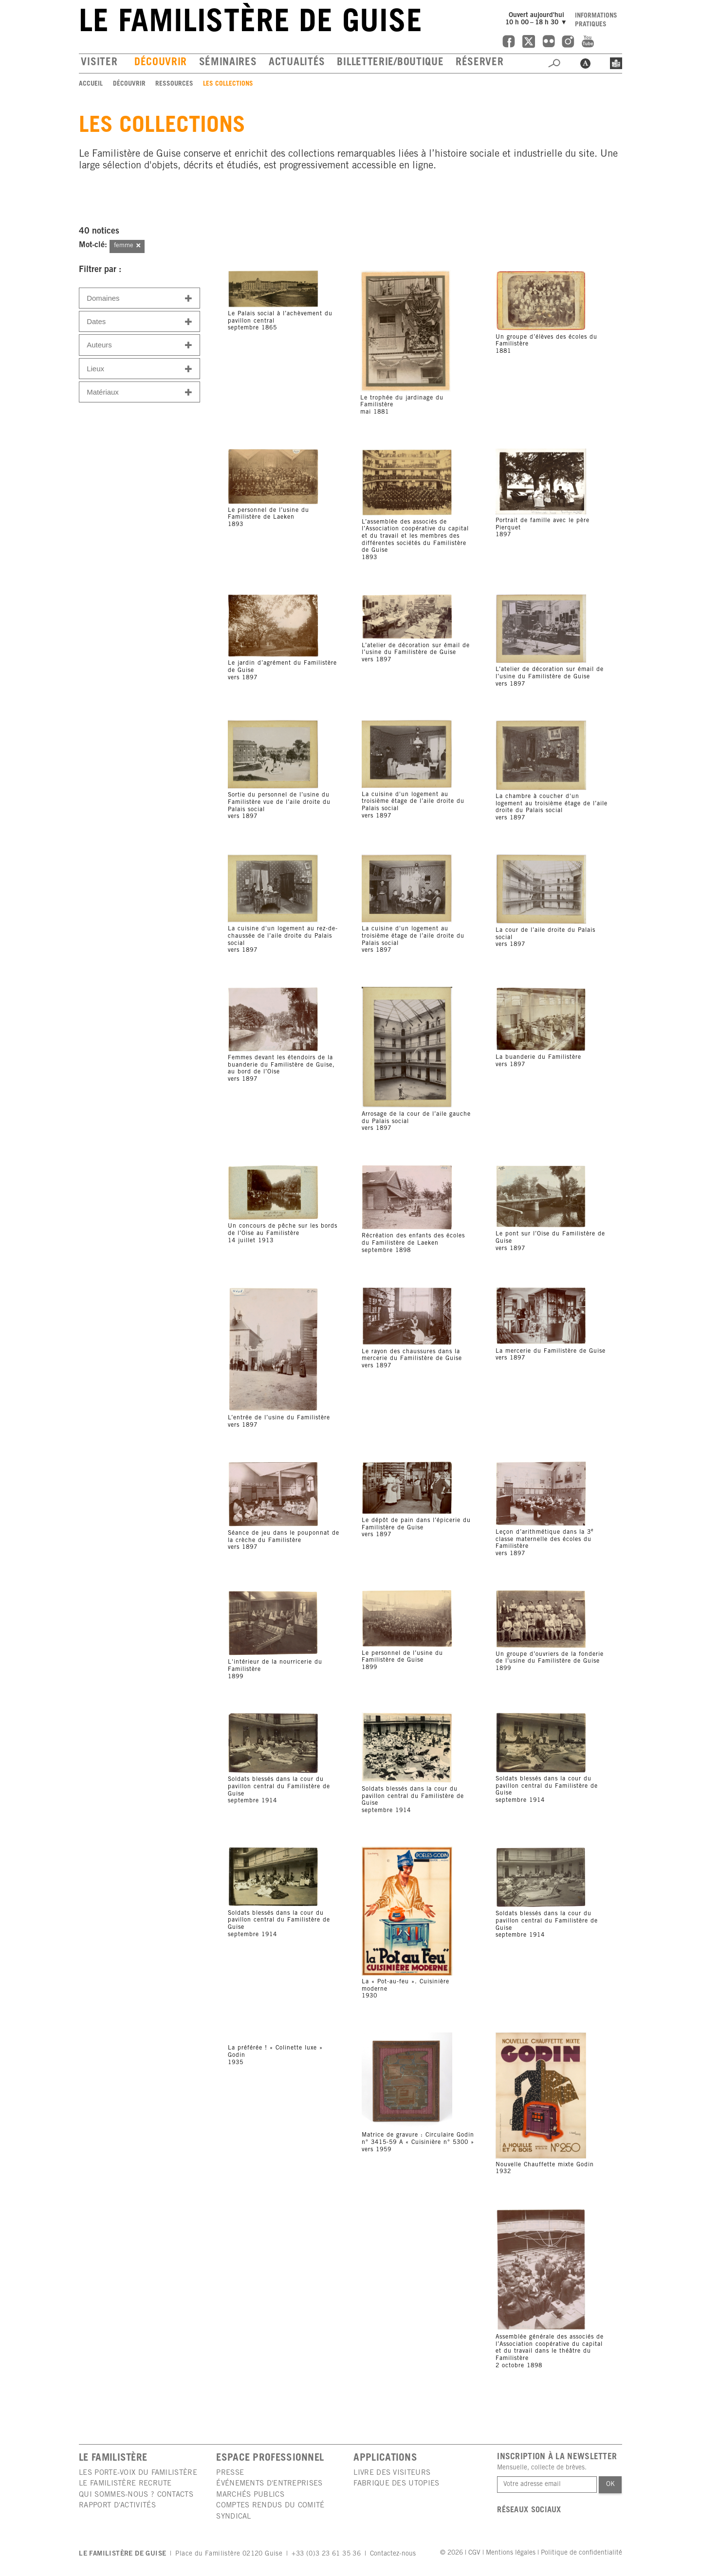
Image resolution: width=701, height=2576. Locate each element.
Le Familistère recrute (125, 2483)
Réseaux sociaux (529, 2510)
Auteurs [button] (139, 345)
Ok (610, 2484)
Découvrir (160, 63)
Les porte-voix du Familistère (138, 2473)
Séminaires (228, 63)
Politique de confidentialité (581, 2553)
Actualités (297, 63)
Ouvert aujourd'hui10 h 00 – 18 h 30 (537, 19)
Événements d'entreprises (269, 2483)
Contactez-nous (393, 2554)
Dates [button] (139, 322)
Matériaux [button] (139, 392)
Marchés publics (250, 2495)
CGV (474, 2553)
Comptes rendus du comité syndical (270, 2511)
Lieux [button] (139, 369)
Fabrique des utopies (396, 2483)
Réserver (480, 63)
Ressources (174, 84)
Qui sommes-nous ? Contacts (136, 2495)
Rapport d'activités (117, 2505)
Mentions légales (510, 2553)
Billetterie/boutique (390, 63)
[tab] (139, 298)
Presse (230, 2473)
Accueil (91, 84)
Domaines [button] (139, 298)
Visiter (99, 63)
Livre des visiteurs (391, 2473)
